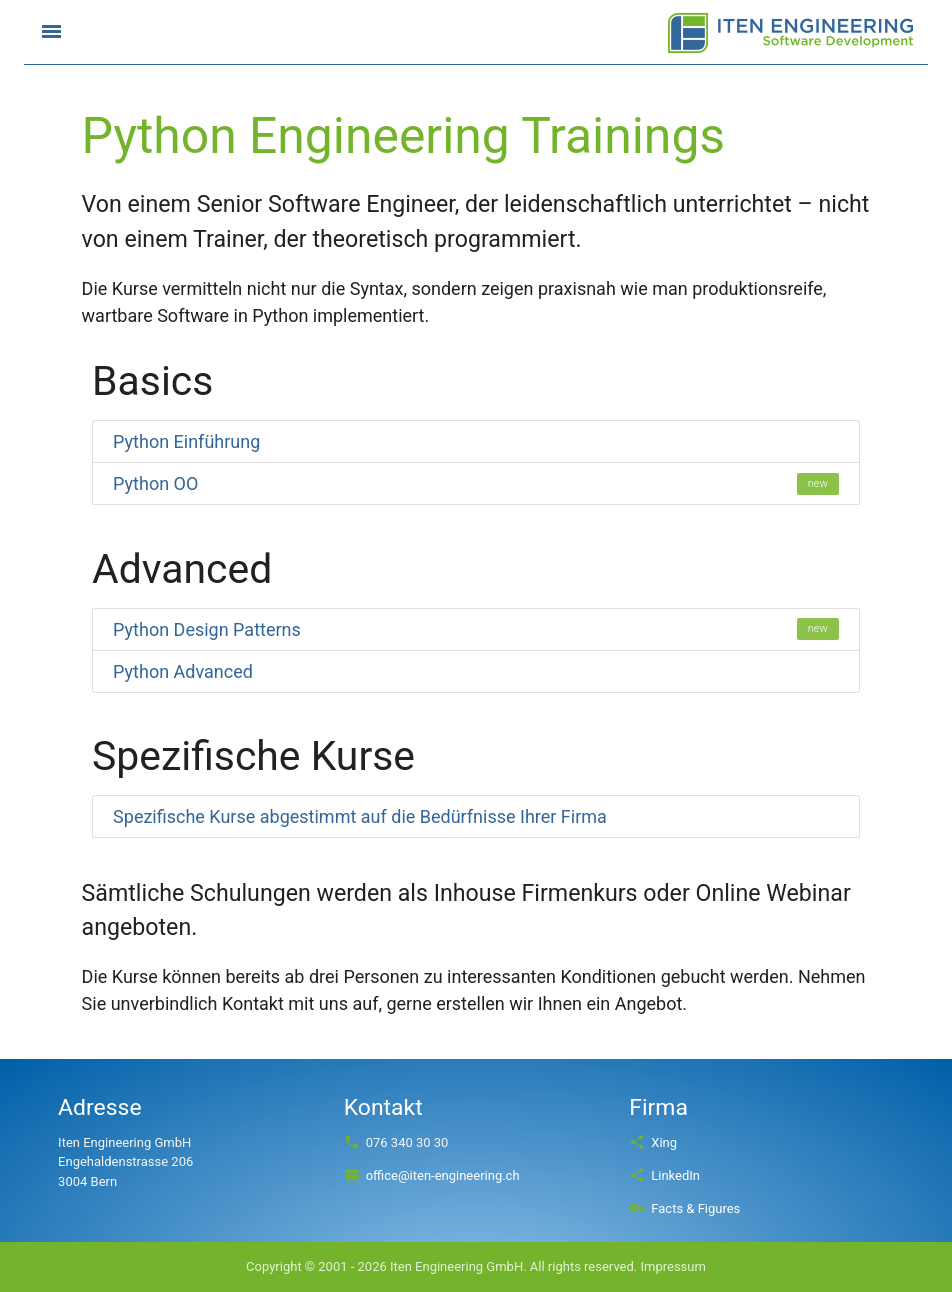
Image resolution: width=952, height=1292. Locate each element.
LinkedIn (664, 1175)
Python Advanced (183, 671)
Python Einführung (186, 441)
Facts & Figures (684, 1208)
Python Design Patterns (476, 629)
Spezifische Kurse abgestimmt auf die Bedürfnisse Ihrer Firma (360, 816)
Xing (653, 1142)
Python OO (476, 484)
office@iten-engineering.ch (432, 1175)
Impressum (672, 1266)
